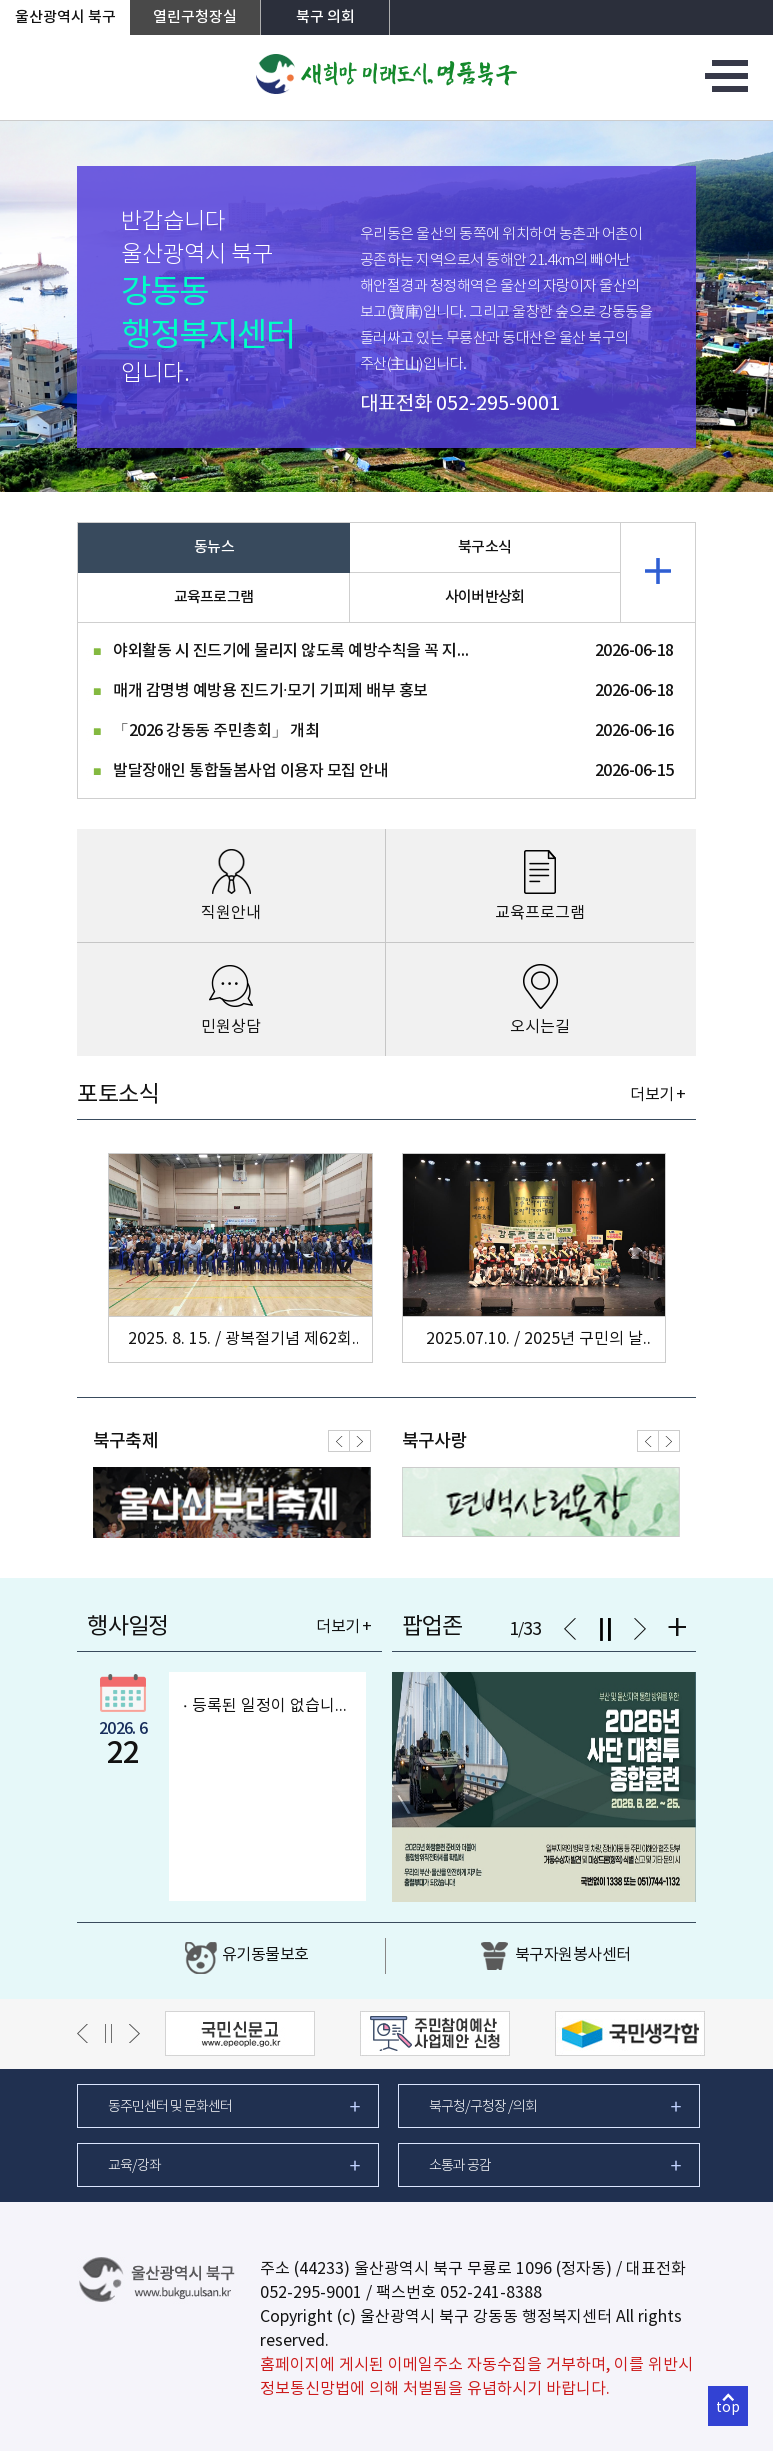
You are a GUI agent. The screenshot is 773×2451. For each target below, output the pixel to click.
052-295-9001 (498, 404)
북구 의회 (325, 17)
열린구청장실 (195, 17)
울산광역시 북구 (65, 17)
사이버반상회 (485, 597)
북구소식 (484, 547)
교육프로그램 (214, 597)
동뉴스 (214, 547)
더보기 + (657, 1095)
